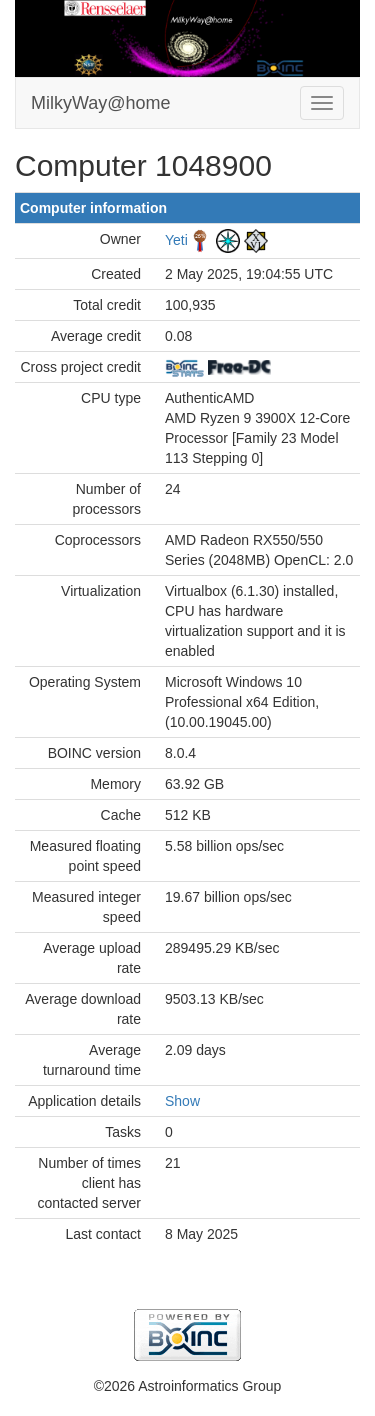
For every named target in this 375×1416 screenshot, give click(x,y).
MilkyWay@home (101, 103)
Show (182, 1101)
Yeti (176, 239)
